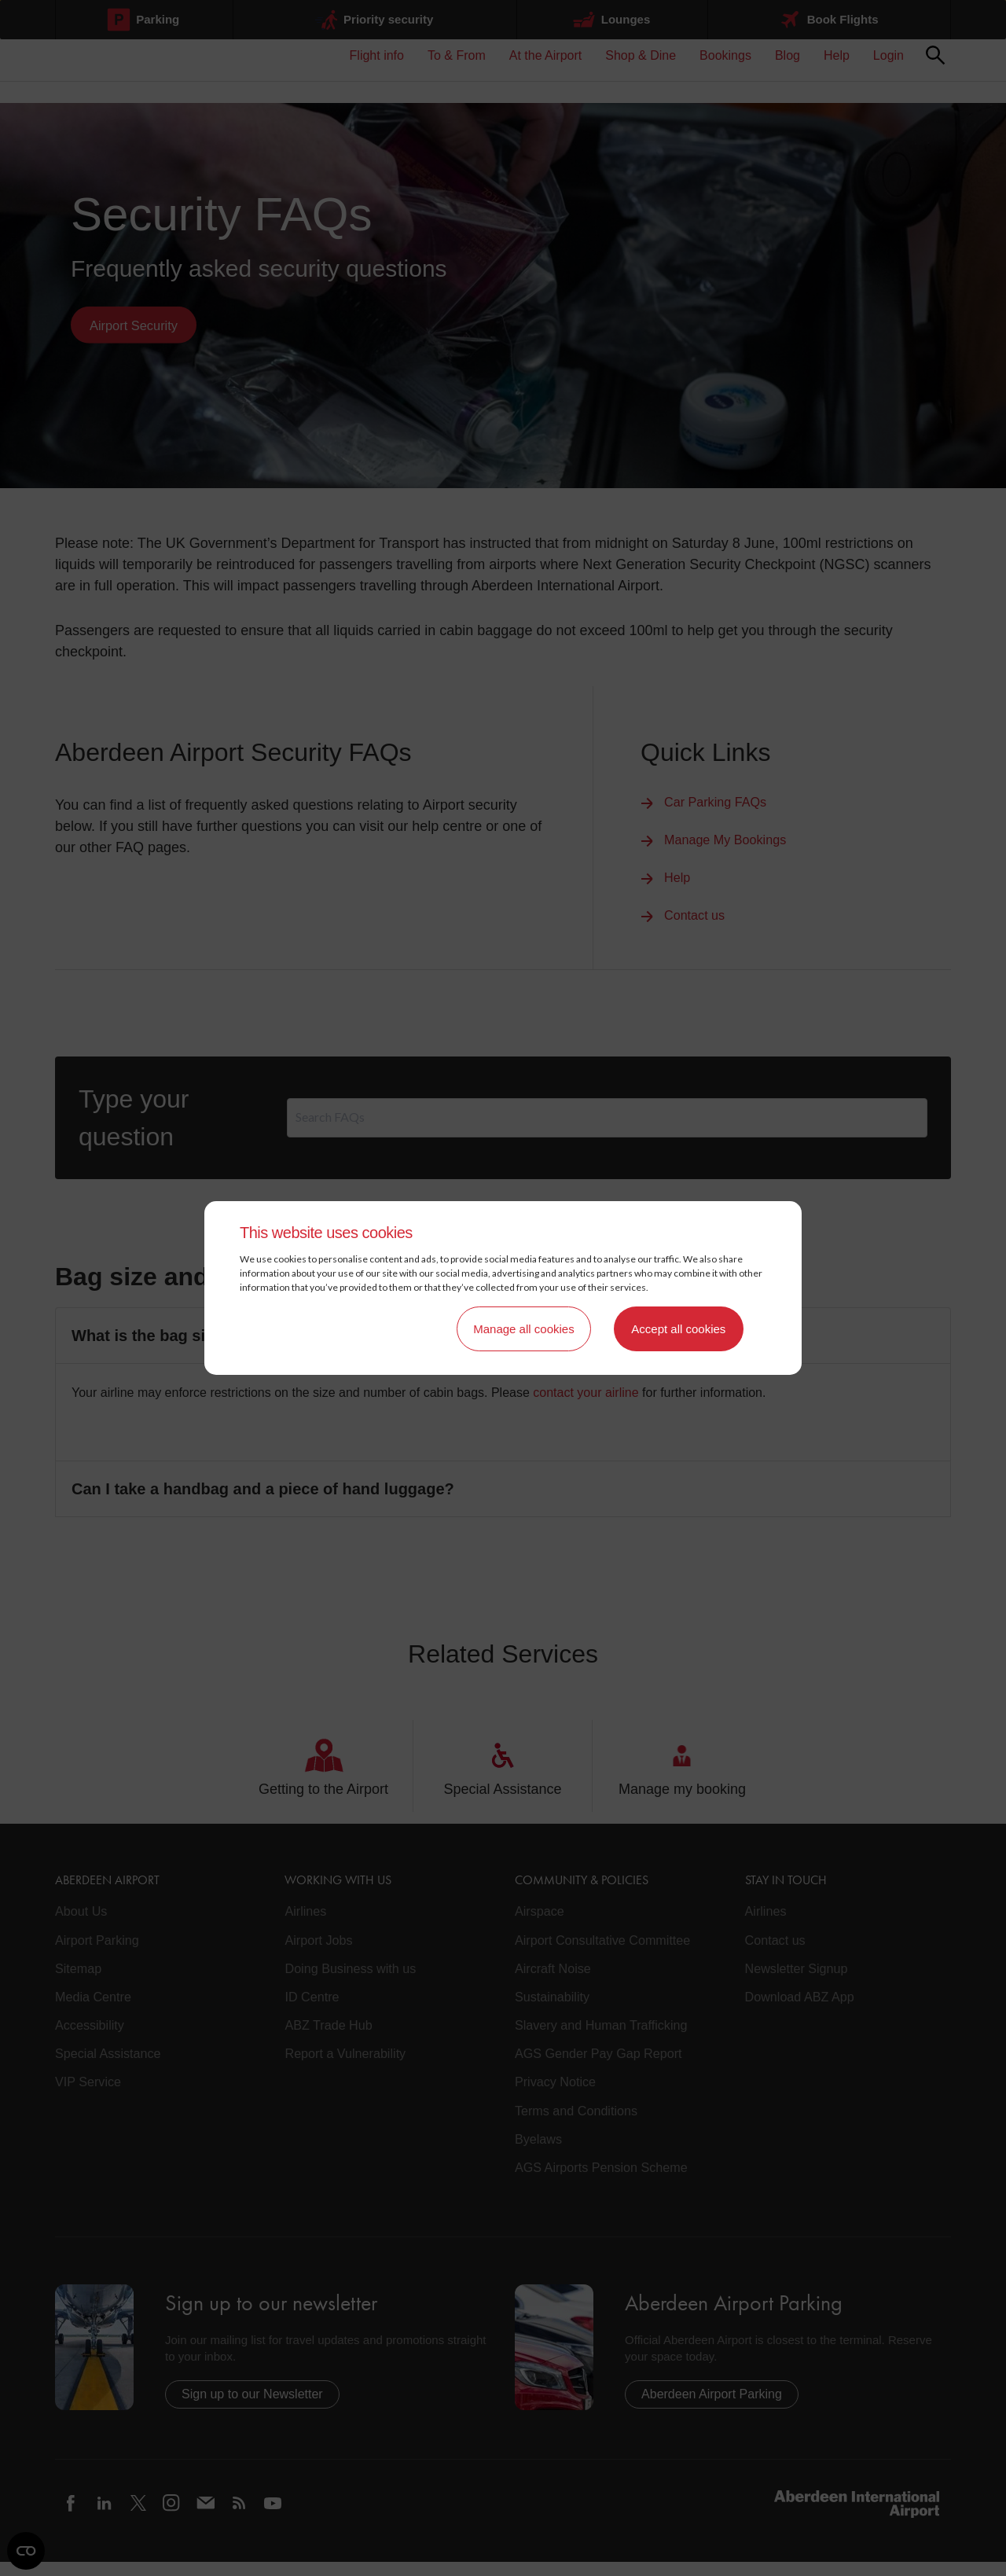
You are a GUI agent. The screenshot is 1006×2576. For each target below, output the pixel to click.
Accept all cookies (678, 1329)
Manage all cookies (523, 1329)
